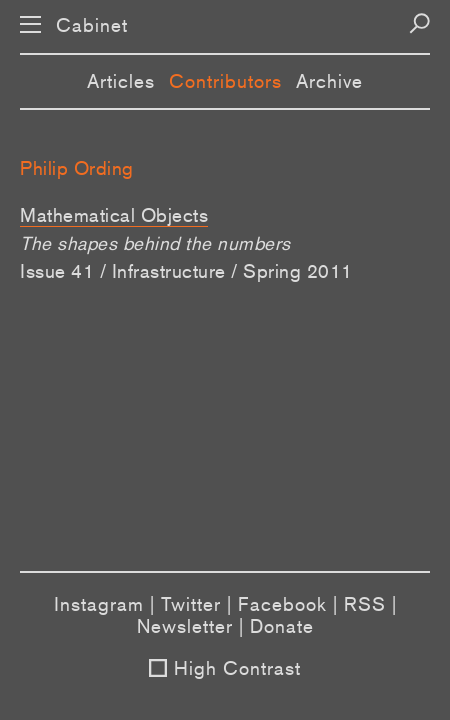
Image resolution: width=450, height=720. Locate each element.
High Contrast (237, 668)
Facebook (282, 604)
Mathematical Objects (114, 215)
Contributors (225, 81)
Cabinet (92, 25)
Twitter (191, 604)
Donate (282, 626)
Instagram (99, 604)
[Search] (419, 23)
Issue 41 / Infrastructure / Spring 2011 (186, 271)
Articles (121, 81)
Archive (329, 81)
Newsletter (185, 626)
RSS (365, 604)
